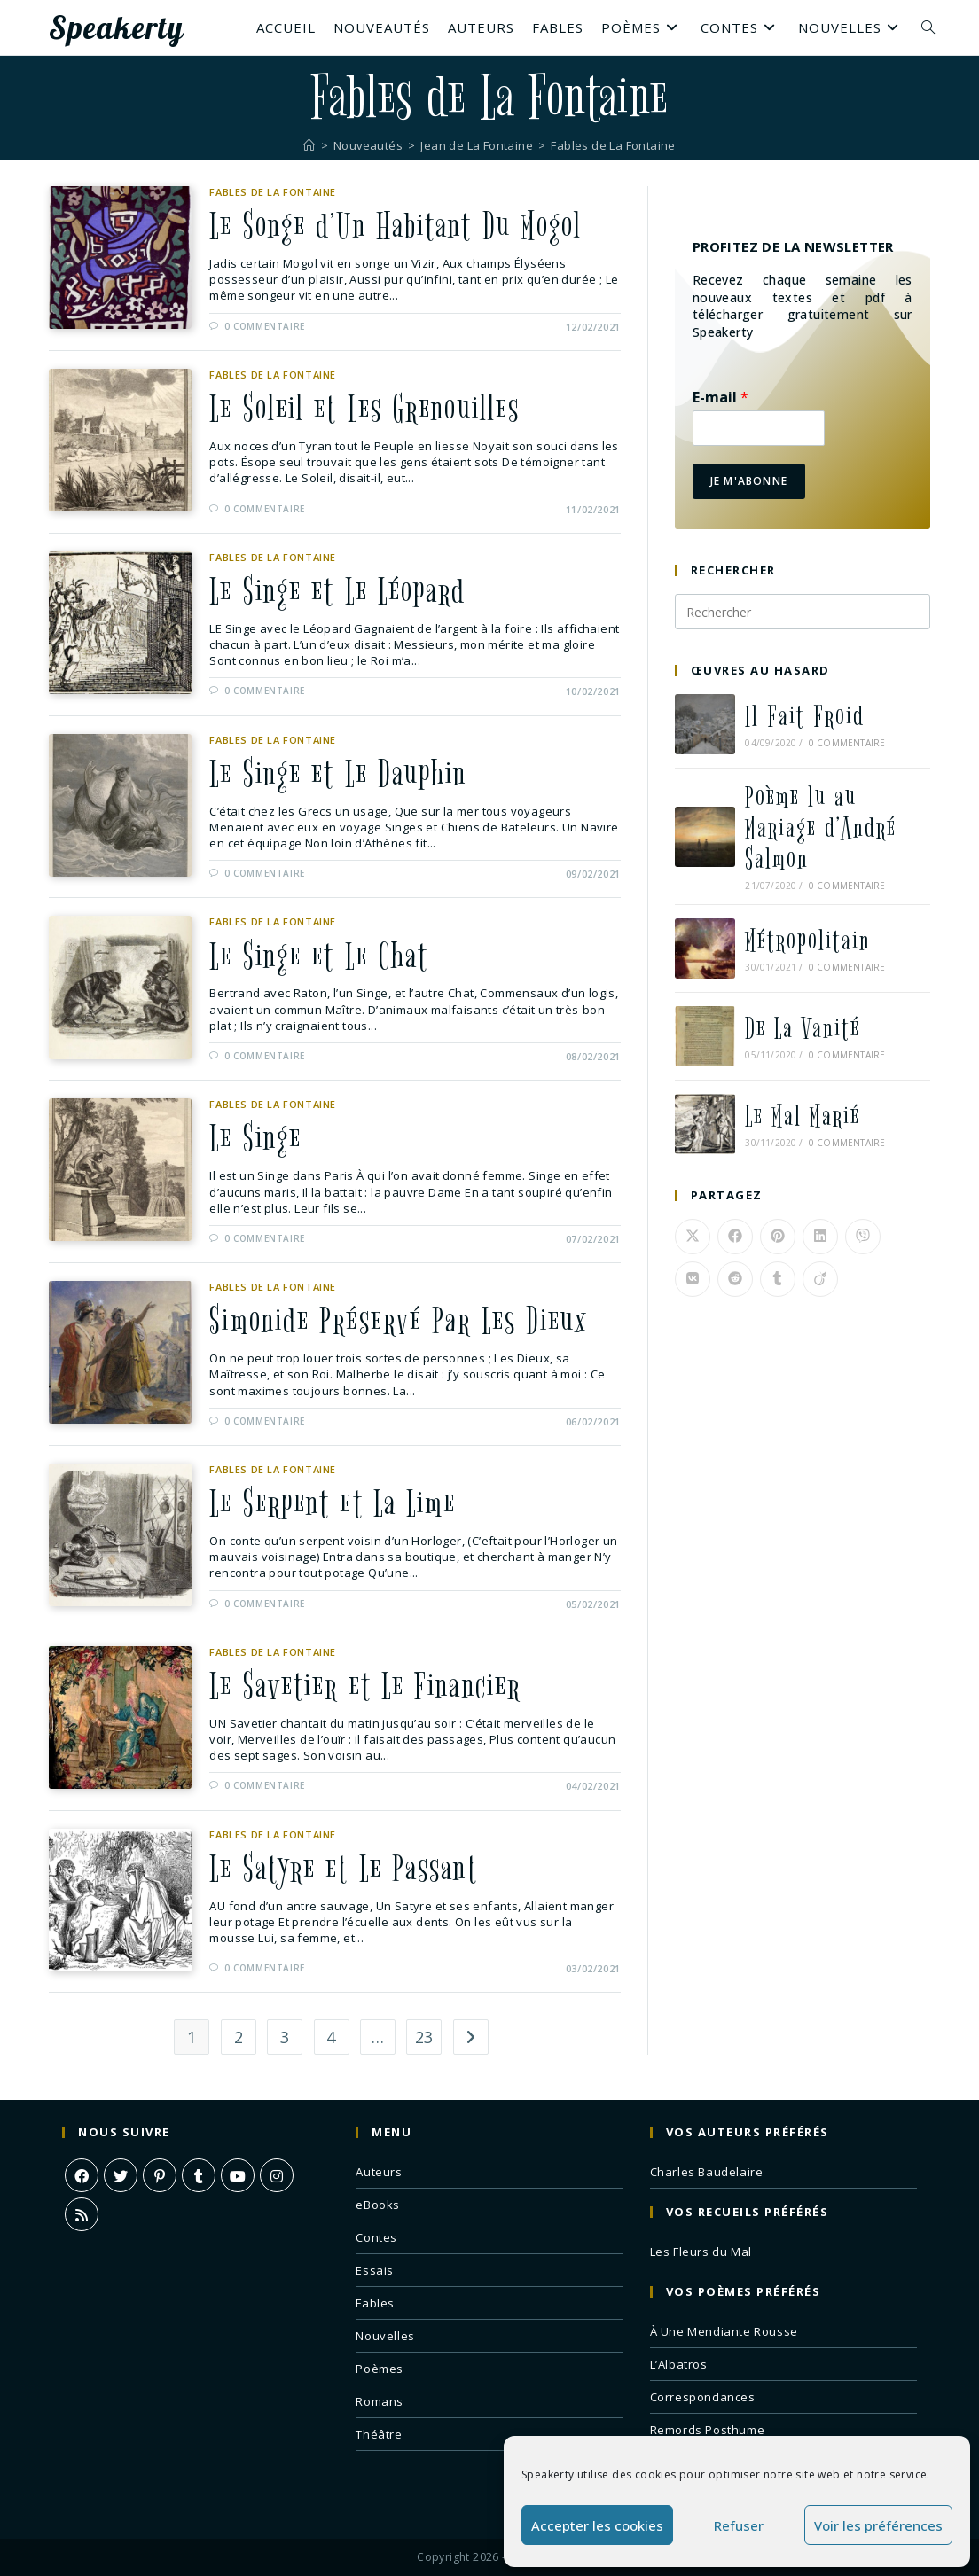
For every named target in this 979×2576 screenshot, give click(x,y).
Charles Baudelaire (707, 2172)
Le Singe (255, 1139)
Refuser (739, 2525)
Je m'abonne (748, 480)
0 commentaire (264, 326)
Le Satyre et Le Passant (344, 1869)
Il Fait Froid (805, 717)
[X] (120, 2175)
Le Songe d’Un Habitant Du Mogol (396, 226)
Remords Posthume (707, 2430)
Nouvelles (385, 2336)
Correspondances (703, 2397)
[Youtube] (238, 2175)
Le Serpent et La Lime (333, 1504)
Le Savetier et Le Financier (365, 1687)
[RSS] (81, 2214)
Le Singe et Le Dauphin (338, 774)
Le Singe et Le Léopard (338, 591)
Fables (375, 2303)
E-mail (720, 397)
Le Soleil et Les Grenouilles (365, 409)
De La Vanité (802, 1029)
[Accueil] (309, 145)
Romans (379, 2401)
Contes (376, 2237)
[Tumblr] (198, 2175)
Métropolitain (808, 941)
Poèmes (379, 2369)
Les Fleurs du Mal (701, 2252)
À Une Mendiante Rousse (724, 2331)
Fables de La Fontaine (614, 145)
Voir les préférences (878, 2525)
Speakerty (116, 27)
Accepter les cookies (597, 2525)
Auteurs (379, 2172)
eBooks (378, 2205)
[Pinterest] (159, 2175)
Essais (375, 2270)
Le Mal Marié (802, 1116)
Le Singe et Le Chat (319, 956)
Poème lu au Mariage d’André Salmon (821, 828)
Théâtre (379, 2434)
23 (424, 2038)
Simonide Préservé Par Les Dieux (399, 1322)
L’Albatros (679, 2364)
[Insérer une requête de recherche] (802, 611)
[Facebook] (81, 2175)
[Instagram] (277, 2175)
